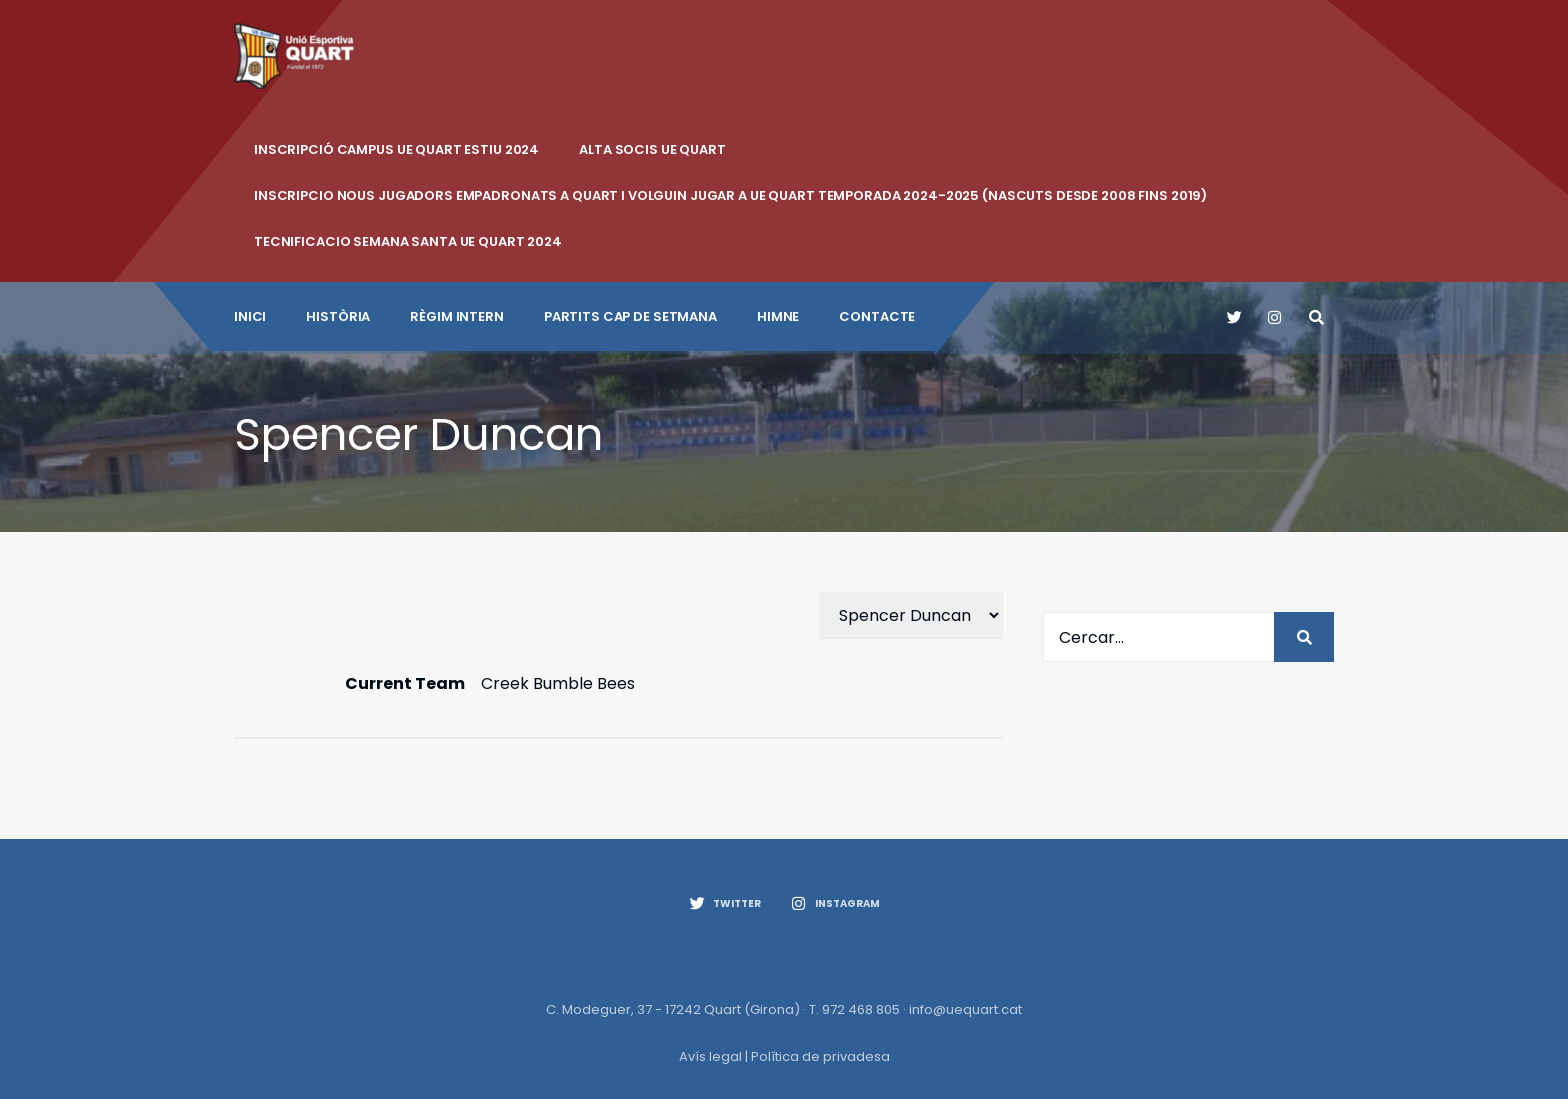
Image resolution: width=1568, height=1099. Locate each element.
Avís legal (710, 1056)
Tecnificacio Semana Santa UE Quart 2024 (408, 241)
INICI (250, 316)
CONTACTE (877, 316)
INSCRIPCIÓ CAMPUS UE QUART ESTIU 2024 (396, 149)
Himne (778, 316)
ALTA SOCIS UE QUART (652, 149)
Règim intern (456, 316)
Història (338, 316)
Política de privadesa (820, 1056)
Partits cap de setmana (630, 316)
